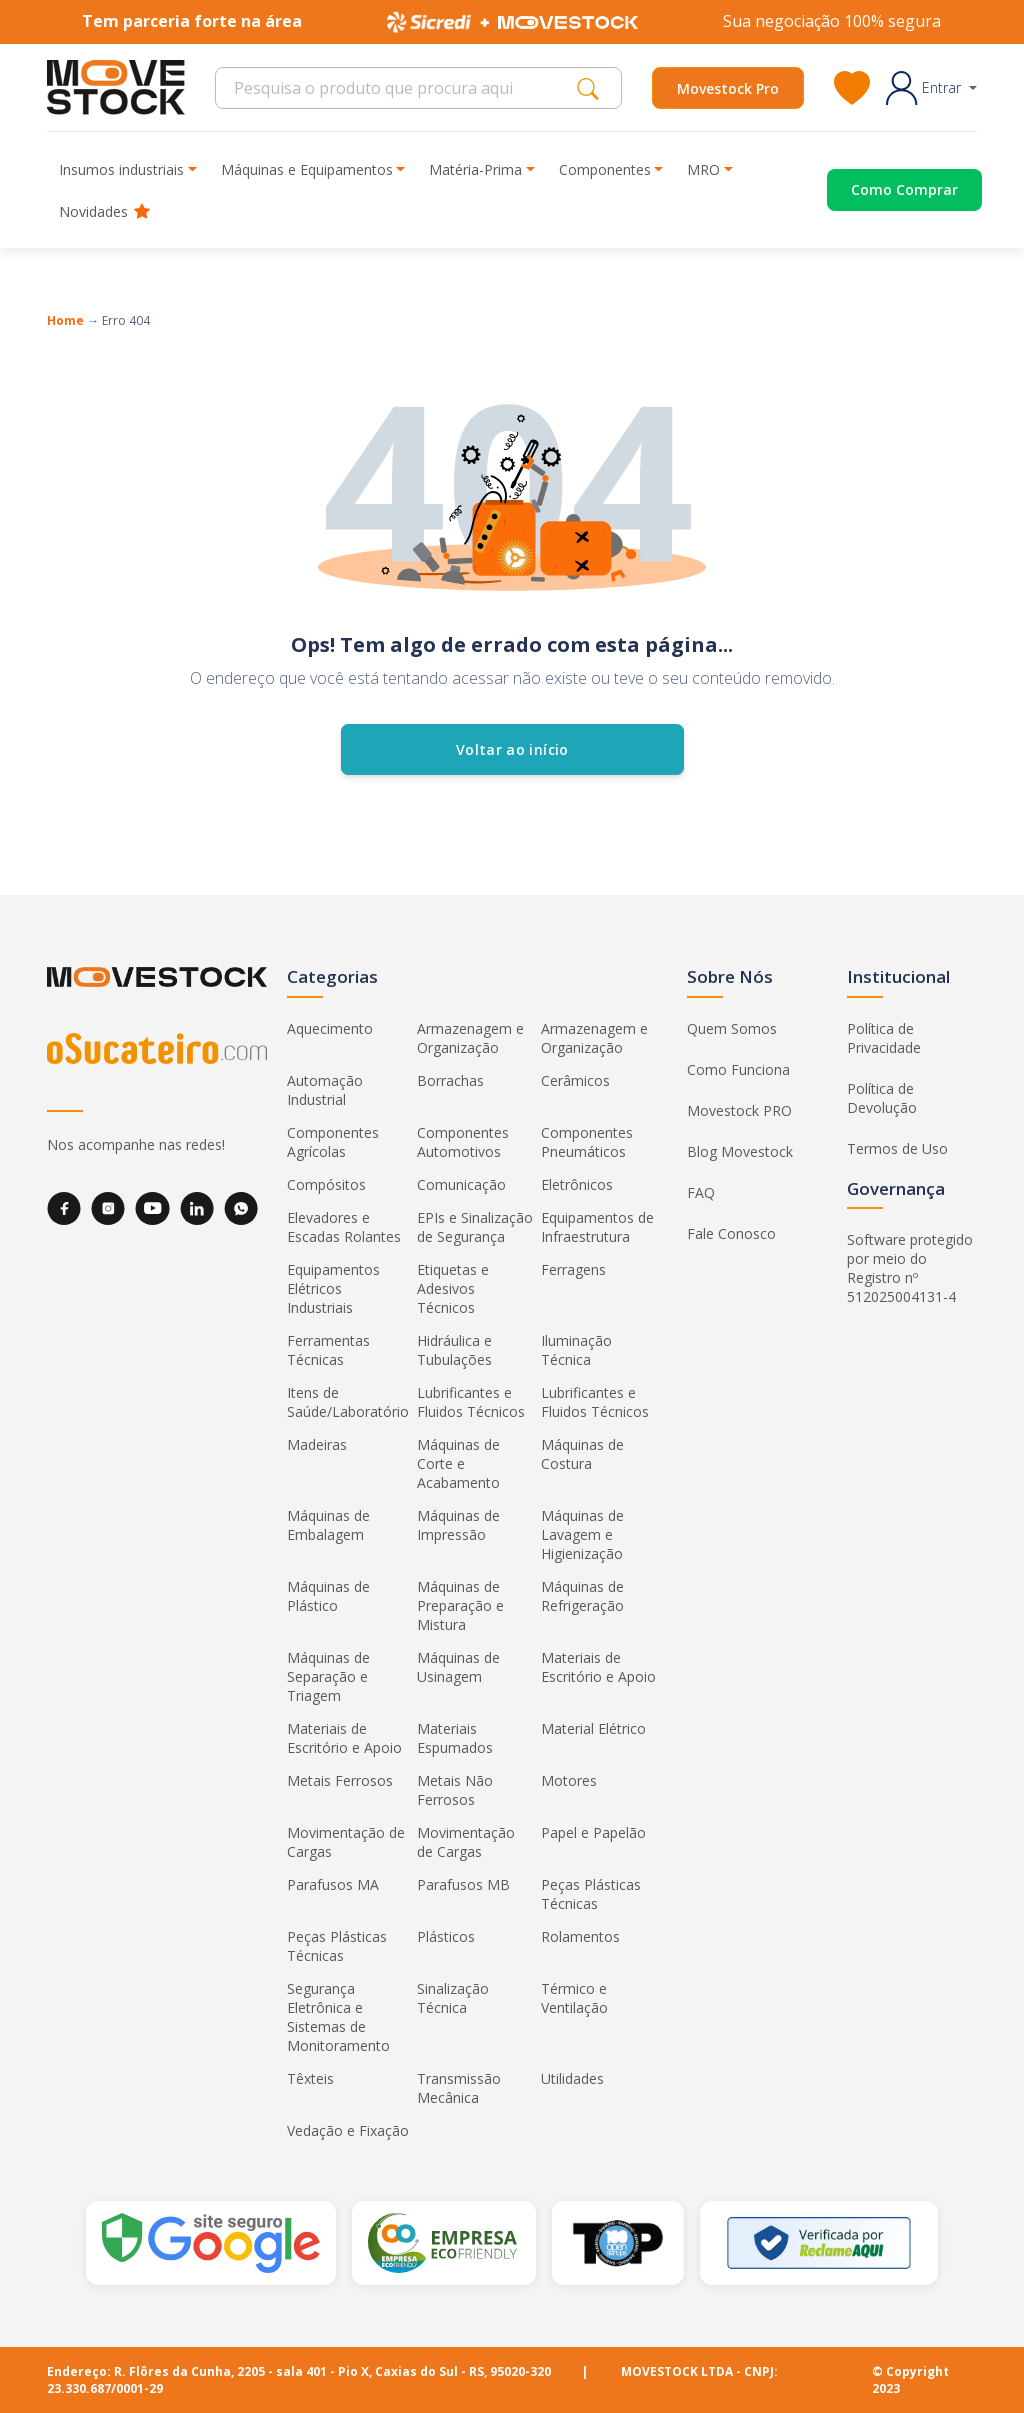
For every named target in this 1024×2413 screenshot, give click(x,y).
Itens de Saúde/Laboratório (348, 1402)
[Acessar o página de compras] (881, 190)
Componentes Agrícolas (333, 1142)
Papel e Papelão (593, 1832)
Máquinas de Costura (582, 1454)
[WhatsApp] (241, 1208)
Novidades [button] (104, 211)
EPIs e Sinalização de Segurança (475, 1227)
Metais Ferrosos (340, 1780)
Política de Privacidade (884, 1038)
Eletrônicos (577, 1184)
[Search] (401, 88)
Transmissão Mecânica (459, 2088)
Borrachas (450, 1080)
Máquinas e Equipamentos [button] (307, 169)
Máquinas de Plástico (328, 1596)
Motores (569, 1780)
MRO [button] (703, 169)
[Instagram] (108, 1208)
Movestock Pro (728, 88)
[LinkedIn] (197, 1208)
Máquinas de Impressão (458, 1525)
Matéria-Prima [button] (475, 169)
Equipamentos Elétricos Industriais (333, 1288)
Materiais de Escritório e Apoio (598, 1667)
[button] (931, 88)
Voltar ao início (512, 749)
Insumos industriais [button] (121, 169)
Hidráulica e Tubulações (454, 1350)
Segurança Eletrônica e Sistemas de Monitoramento (338, 2017)
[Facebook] (64, 1208)
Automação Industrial (325, 1090)
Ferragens (573, 1269)
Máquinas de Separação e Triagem (328, 1676)
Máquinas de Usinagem (458, 1667)
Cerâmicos (575, 1080)
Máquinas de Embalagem (328, 1525)
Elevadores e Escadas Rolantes (344, 1227)
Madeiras (317, 1444)
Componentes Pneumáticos (587, 1142)
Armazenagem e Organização (470, 1038)
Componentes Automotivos (463, 1142)
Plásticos (446, 1936)
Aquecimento (330, 1028)
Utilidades (572, 2078)
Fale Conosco (731, 1233)
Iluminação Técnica (576, 1350)
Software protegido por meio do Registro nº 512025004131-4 (910, 1268)
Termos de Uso (897, 1148)
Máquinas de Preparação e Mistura (460, 1605)
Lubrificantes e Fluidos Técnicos (471, 1402)
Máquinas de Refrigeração (582, 1596)
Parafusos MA (333, 1884)
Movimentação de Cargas (346, 1842)
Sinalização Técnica (453, 1998)
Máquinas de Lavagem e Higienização (582, 1534)
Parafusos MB (463, 1884)
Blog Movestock (740, 1151)
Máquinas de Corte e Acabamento (458, 1463)
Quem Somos (732, 1028)
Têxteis (310, 2078)
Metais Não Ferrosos (455, 1790)
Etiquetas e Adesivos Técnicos (453, 1288)
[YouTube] (152, 1208)
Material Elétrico (593, 1728)
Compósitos (326, 1184)
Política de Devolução (882, 1098)
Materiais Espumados (455, 1738)
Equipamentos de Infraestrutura (597, 1227)
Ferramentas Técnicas (328, 1350)
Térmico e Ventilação (574, 1998)
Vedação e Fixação (348, 2130)
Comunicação (461, 1184)
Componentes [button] (605, 169)
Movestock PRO (739, 1110)
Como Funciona (738, 1069)
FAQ (701, 1192)
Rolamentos (580, 1936)
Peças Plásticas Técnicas (591, 1894)
